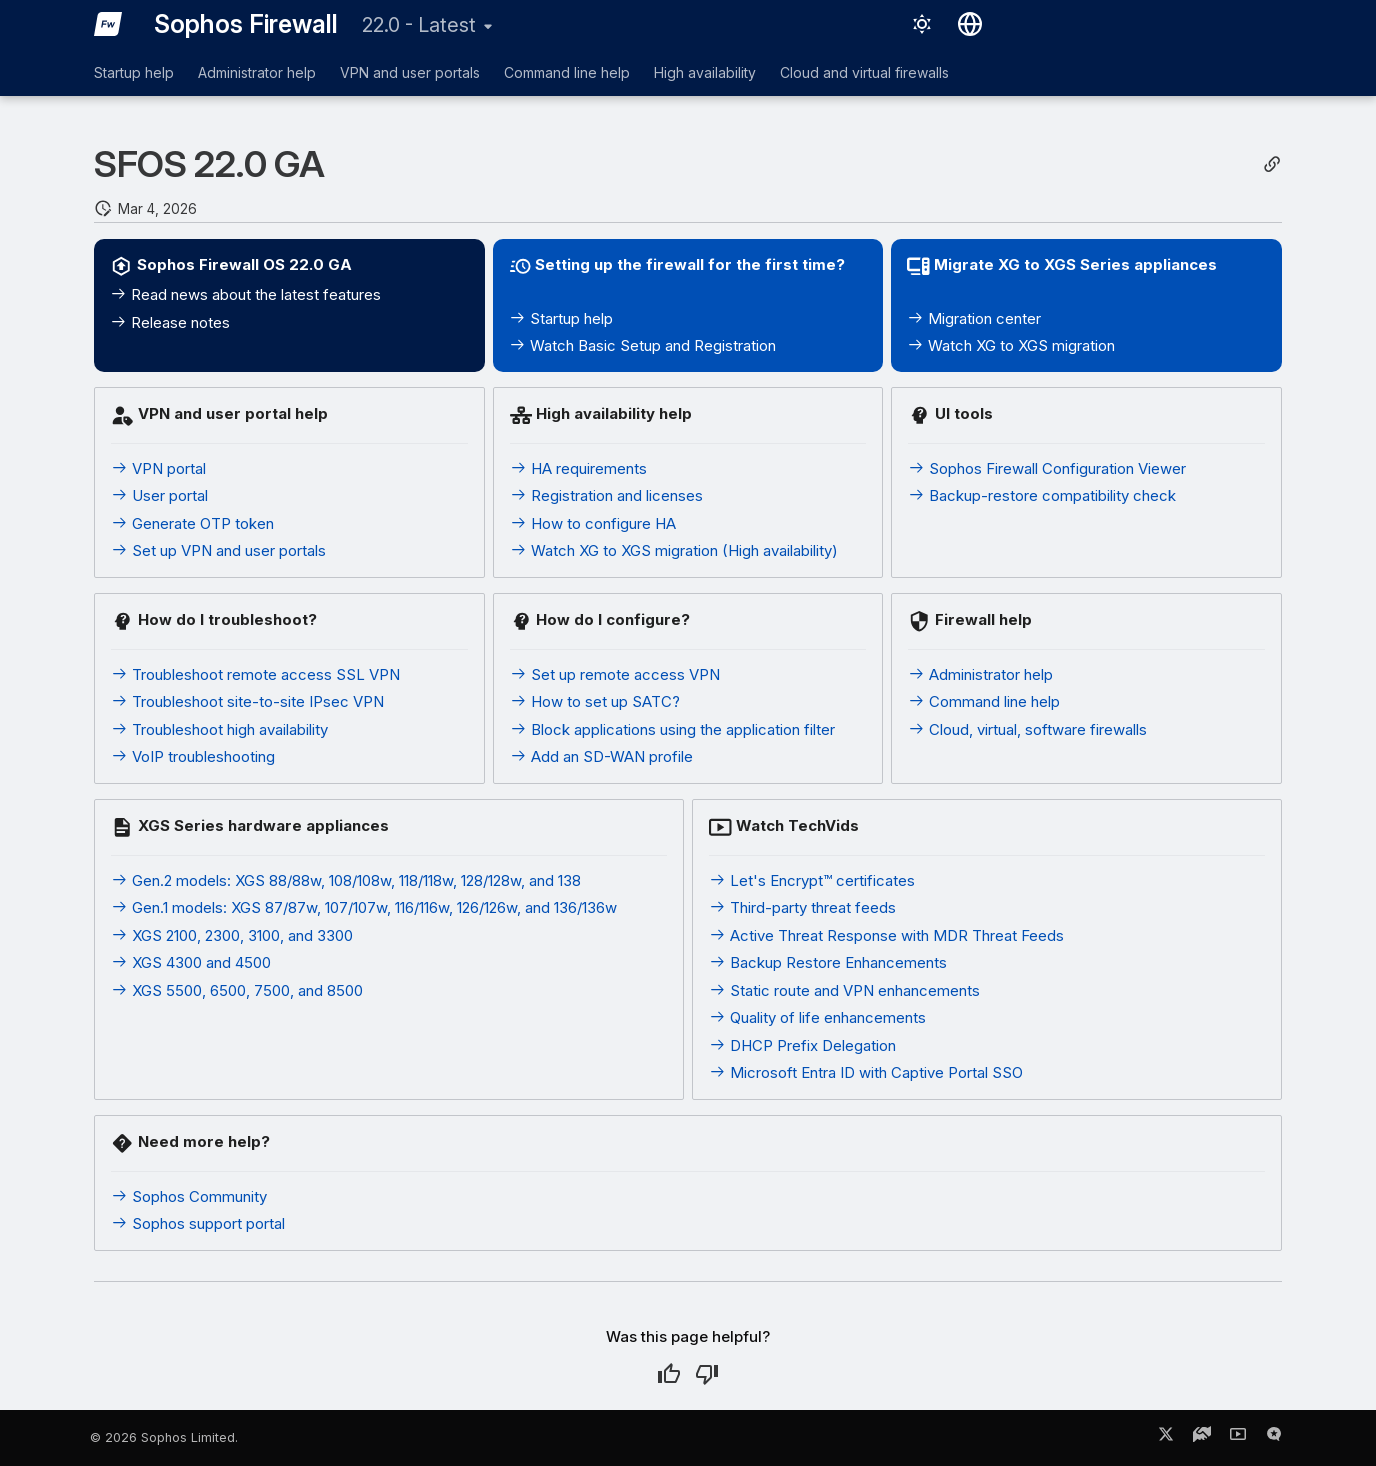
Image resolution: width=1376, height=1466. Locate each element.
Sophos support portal (198, 1223)
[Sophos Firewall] (108, 24)
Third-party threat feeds (802, 907)
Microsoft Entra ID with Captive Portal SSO (866, 1072)
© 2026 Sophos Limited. (164, 1437)
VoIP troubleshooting (193, 756)
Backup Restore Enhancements (828, 962)
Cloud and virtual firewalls (864, 72)
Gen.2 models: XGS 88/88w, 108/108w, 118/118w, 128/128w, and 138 (346, 880)
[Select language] (970, 24)
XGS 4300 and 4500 (191, 962)
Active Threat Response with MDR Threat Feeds (886, 935)
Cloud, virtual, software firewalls (1027, 729)
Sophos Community (189, 1196)
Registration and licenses (606, 495)
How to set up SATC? (595, 701)
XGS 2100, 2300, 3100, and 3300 (232, 935)
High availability (705, 72)
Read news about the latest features (245, 294)
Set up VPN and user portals (218, 550)
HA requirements (578, 468)
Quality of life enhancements (817, 1017)
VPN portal (158, 468)
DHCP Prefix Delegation (802, 1045)
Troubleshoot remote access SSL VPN (255, 674)
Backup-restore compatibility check (1042, 495)
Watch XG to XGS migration (1011, 345)
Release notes (170, 322)
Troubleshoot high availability (219, 729)
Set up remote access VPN (615, 674)
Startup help (134, 72)
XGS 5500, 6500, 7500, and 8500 (237, 990)
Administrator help (257, 72)
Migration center (974, 318)
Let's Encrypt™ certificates (812, 880)
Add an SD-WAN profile (601, 756)
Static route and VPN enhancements (844, 990)
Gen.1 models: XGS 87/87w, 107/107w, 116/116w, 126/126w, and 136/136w (364, 907)
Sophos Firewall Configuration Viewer (1047, 468)
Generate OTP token (192, 523)
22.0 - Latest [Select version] (419, 25)
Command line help (567, 72)
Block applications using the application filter (672, 729)
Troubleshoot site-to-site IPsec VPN (247, 701)
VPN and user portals (410, 72)
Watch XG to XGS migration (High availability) (674, 550)
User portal (159, 495)
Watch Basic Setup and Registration (642, 345)
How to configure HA (593, 523)
